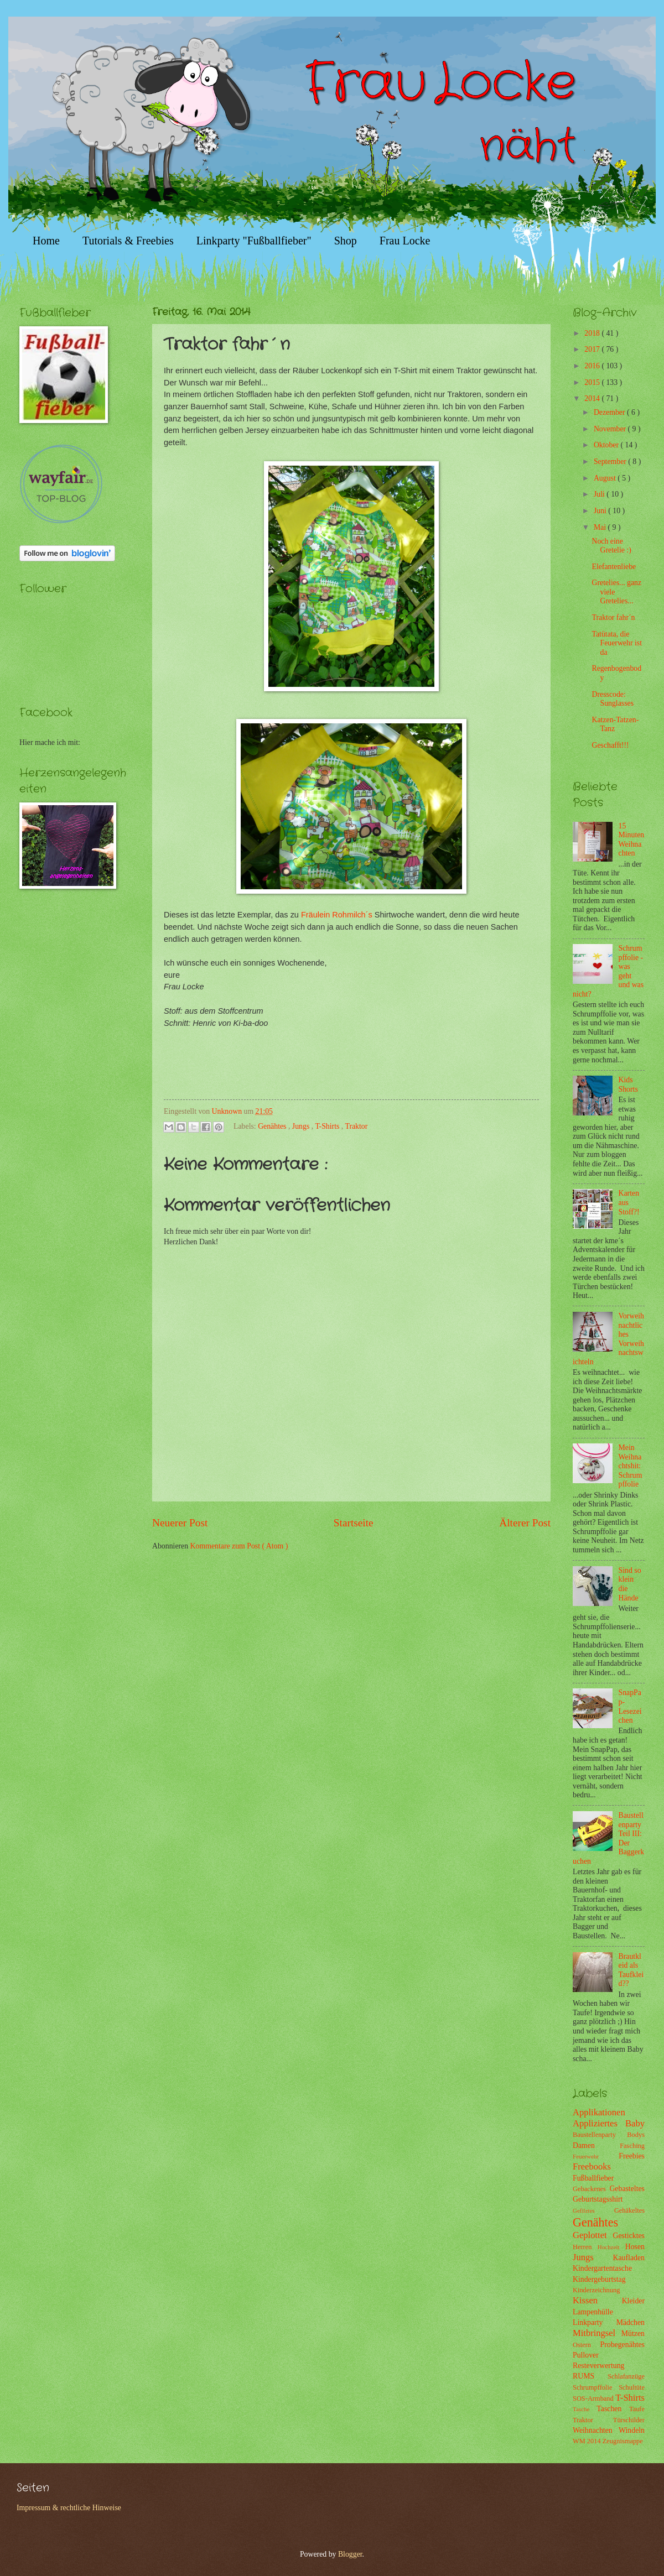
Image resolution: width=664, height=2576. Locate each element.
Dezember (610, 412)
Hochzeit (611, 2247)
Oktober (607, 445)
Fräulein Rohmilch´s (336, 914)
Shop (345, 240)
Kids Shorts (628, 1084)
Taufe (637, 2409)
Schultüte (632, 2387)
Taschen (612, 2409)
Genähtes (273, 1126)
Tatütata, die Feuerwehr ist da (616, 643)
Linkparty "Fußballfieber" (254, 240)
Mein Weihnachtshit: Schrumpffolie (630, 1465)
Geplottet (593, 2235)
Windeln (632, 2430)
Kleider (633, 2301)
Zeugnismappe (623, 2441)
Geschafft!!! (610, 745)
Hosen (635, 2247)
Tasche (584, 2409)
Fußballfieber (593, 2178)
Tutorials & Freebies (128, 240)
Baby (635, 2123)
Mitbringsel (597, 2333)
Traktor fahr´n (613, 617)
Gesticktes (629, 2235)
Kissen (597, 2300)
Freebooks (592, 2166)
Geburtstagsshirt (597, 2199)
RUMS (590, 2376)
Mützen (633, 2333)
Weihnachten (596, 2430)
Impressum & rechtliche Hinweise (69, 2508)
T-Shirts (328, 1126)
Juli (600, 494)
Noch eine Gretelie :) (611, 546)
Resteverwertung (598, 2365)
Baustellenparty (600, 2135)
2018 (592, 333)
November (611, 429)
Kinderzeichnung (596, 2290)
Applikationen (599, 2112)
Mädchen (630, 2322)
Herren (585, 2247)
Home (46, 240)
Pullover (586, 2355)
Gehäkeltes (629, 2210)
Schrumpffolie (596, 2387)
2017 (592, 349)
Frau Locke (405, 240)
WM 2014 (588, 2441)
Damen (596, 2145)
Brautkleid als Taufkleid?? (631, 1970)
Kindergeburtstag (599, 2279)
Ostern (586, 2345)
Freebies (632, 2156)
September (611, 461)
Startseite (354, 1523)
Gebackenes (591, 2189)
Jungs (302, 1126)
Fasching (632, 2146)
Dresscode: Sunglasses (613, 699)
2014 (592, 398)
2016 (592, 366)
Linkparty (594, 2322)
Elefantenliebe (614, 566)
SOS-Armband (594, 2398)
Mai (601, 527)
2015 (592, 382)
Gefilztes (593, 2210)
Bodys (636, 2135)
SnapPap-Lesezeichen (630, 1706)
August (606, 478)
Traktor (356, 1126)
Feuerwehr (596, 2156)
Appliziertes (599, 2123)
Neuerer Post (180, 1523)
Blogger (350, 2554)
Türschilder (629, 2420)
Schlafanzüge (626, 2376)
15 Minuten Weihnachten (632, 840)
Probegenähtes (622, 2344)
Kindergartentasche (602, 2268)
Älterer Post (525, 1523)
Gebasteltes (627, 2188)
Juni (601, 511)
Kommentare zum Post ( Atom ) (239, 1546)
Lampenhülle (593, 2312)
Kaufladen (629, 2258)
